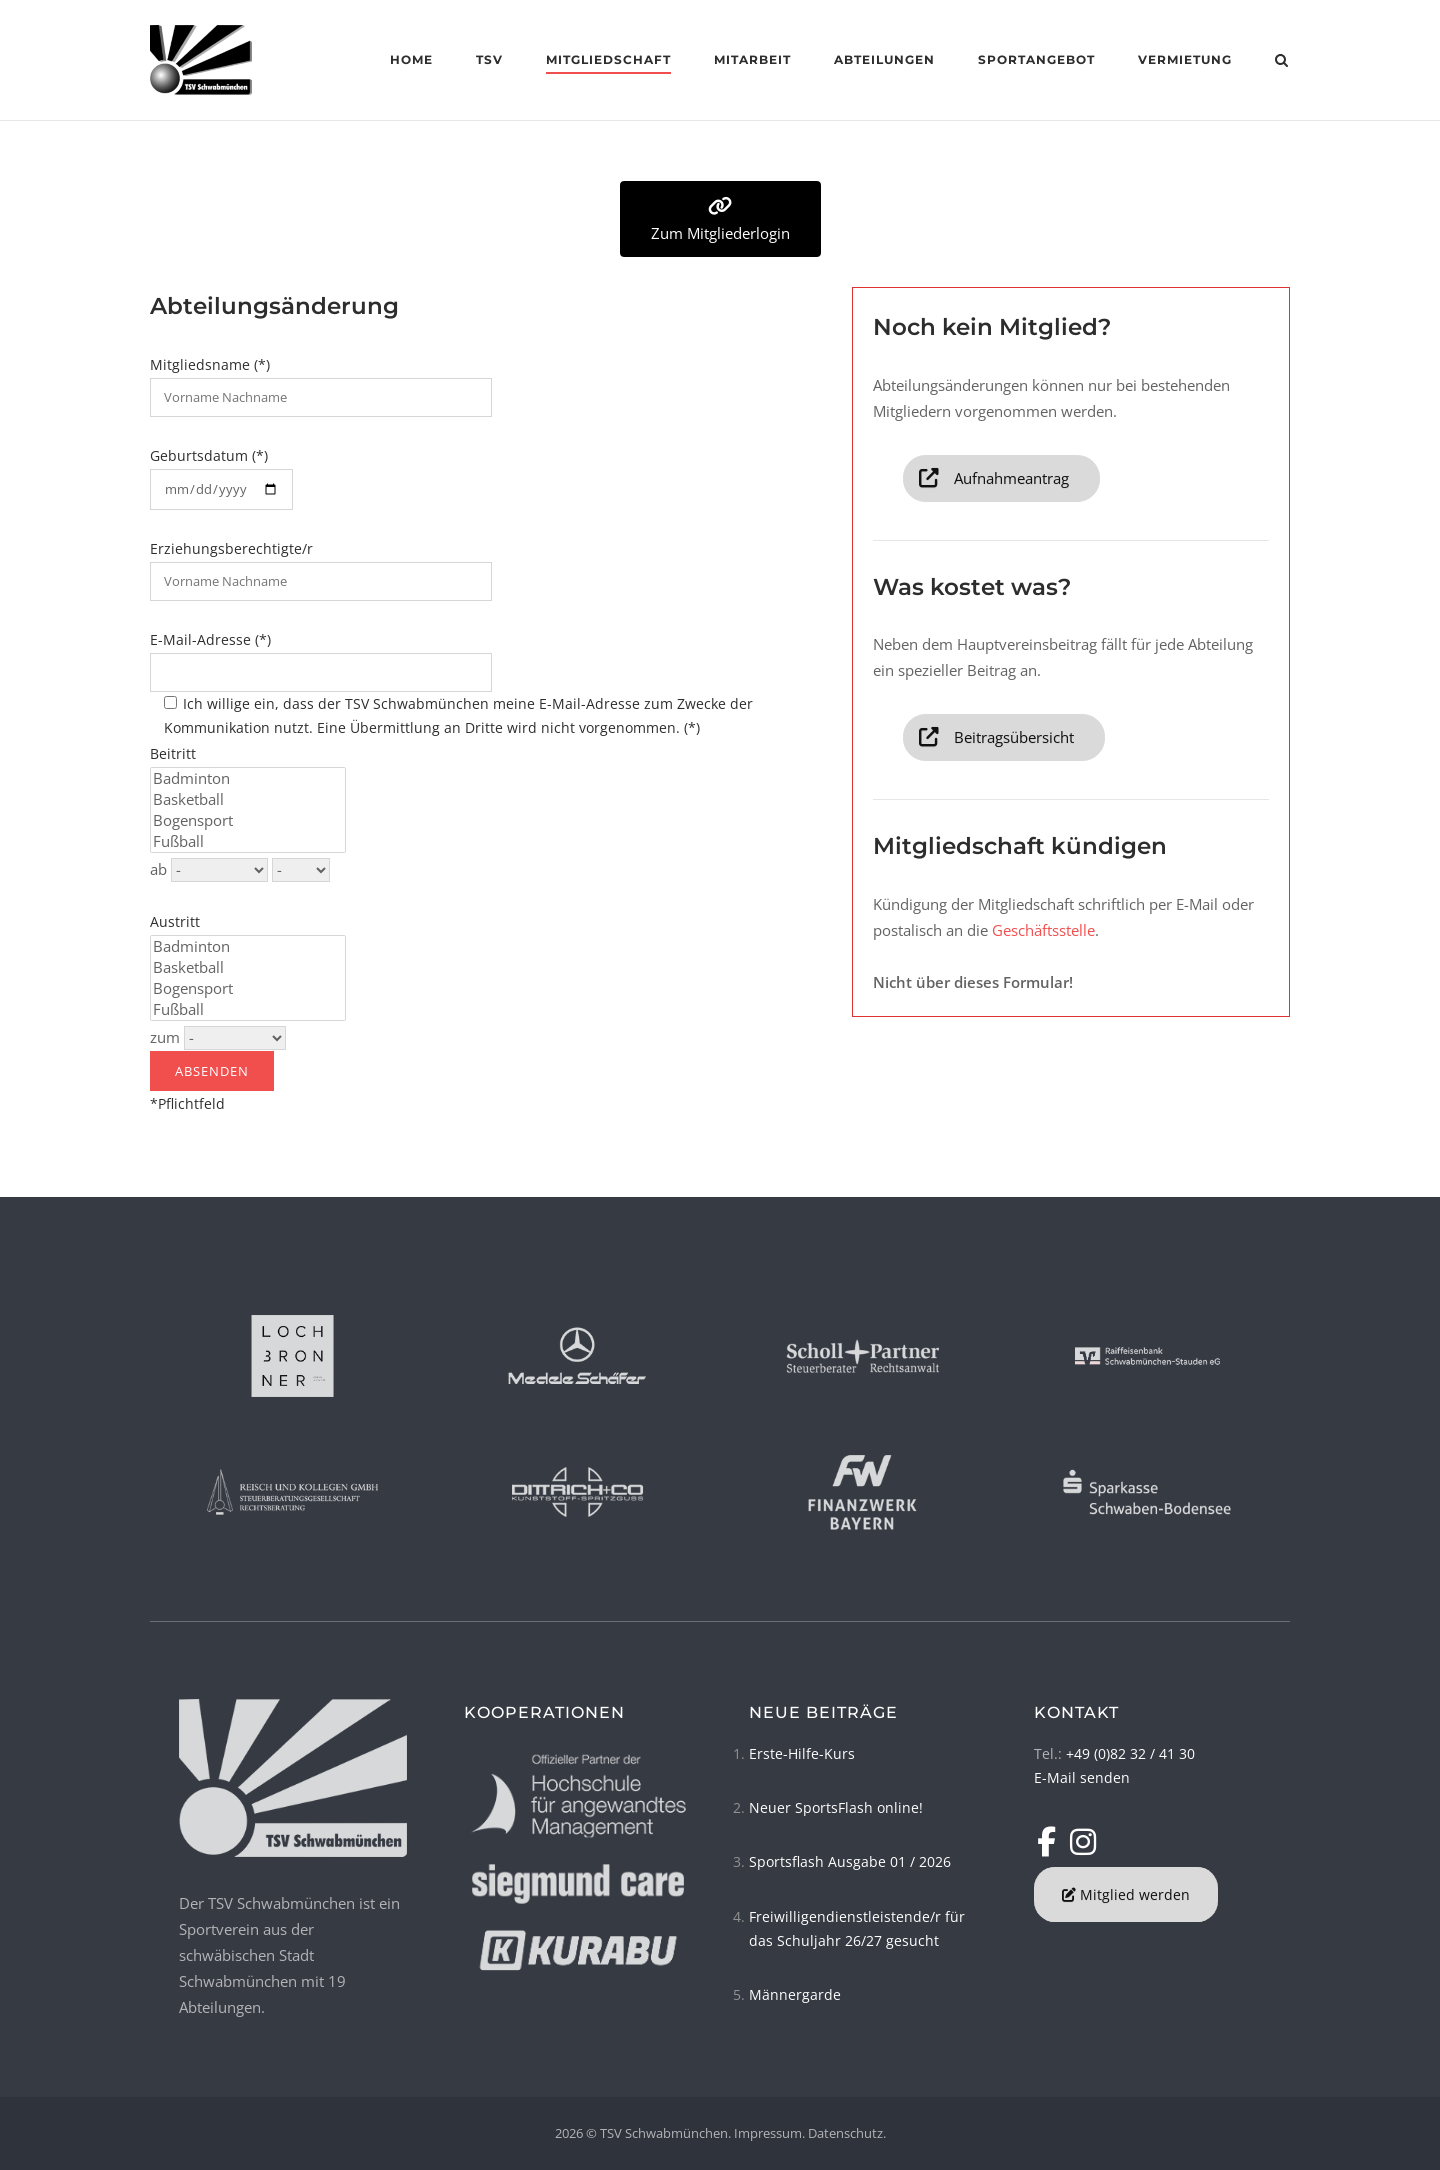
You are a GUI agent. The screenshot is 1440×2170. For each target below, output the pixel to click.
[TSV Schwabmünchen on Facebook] (1050, 1841)
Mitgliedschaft (608, 59)
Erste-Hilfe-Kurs (802, 1753)
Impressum (768, 2133)
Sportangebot (1036, 59)
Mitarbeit (752, 59)
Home (411, 59)
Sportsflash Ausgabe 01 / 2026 (850, 1861)
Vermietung (1185, 59)
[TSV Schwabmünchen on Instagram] (1083, 1841)
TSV (489, 59)
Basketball (248, 799)
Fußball (248, 841)
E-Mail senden (1082, 1777)
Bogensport (248, 820)
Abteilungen (884, 59)
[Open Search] (1281, 62)
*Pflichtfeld (236, 1070)
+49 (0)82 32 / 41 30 (1130, 1753)
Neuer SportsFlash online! (836, 1807)
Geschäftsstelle (1043, 930)
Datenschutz (845, 2133)
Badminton (248, 778)
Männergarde (795, 1994)
